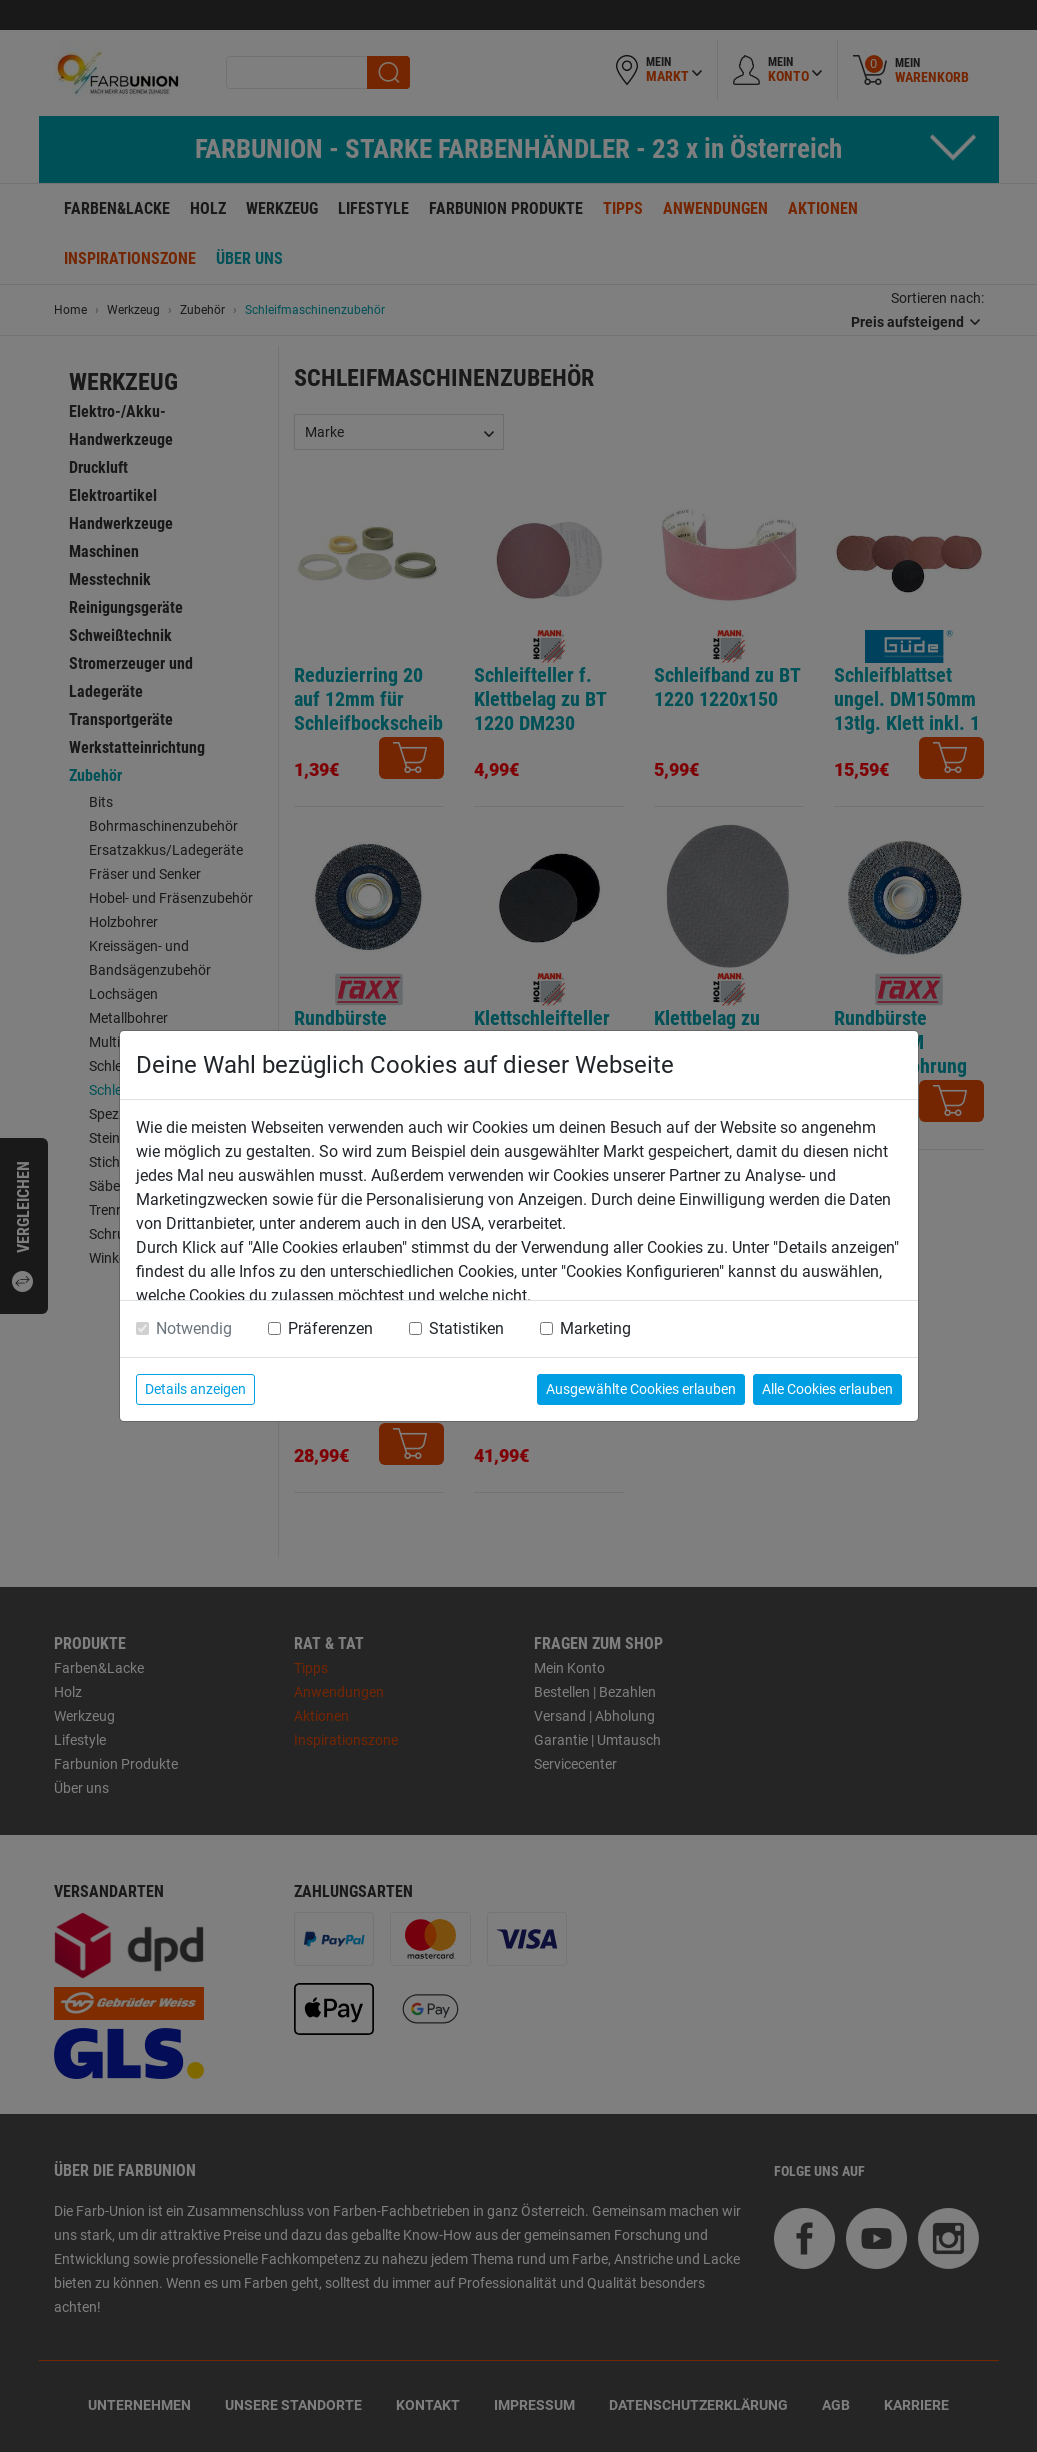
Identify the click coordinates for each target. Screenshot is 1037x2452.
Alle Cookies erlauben (827, 1389)
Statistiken (466, 1328)
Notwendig (194, 1328)
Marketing (595, 1328)
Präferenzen (330, 1328)
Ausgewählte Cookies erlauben (641, 1389)
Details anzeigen (195, 1389)
